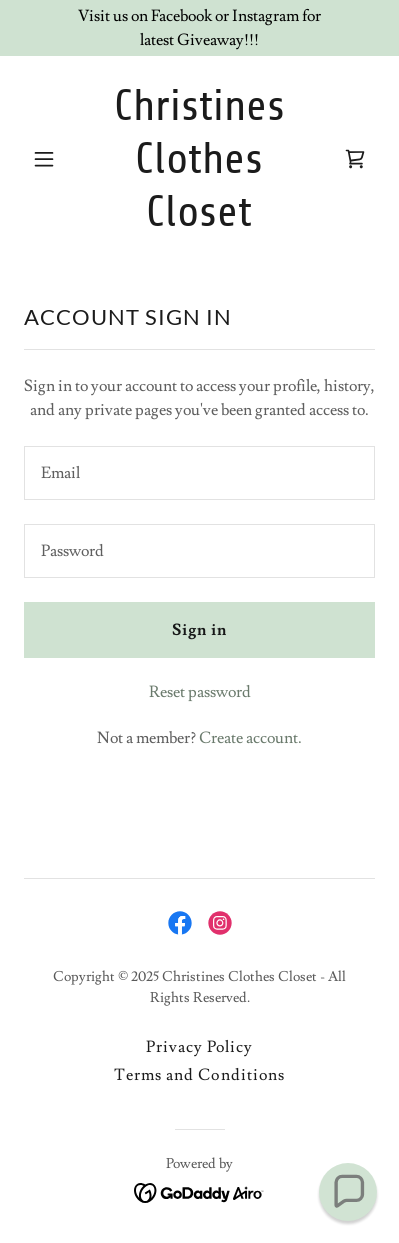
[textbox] (199, 473)
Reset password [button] (200, 692)
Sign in (199, 630)
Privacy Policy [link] (199, 1047)
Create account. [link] (250, 738)
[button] (50, 159)
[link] (200, 221)
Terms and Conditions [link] (199, 1075)
